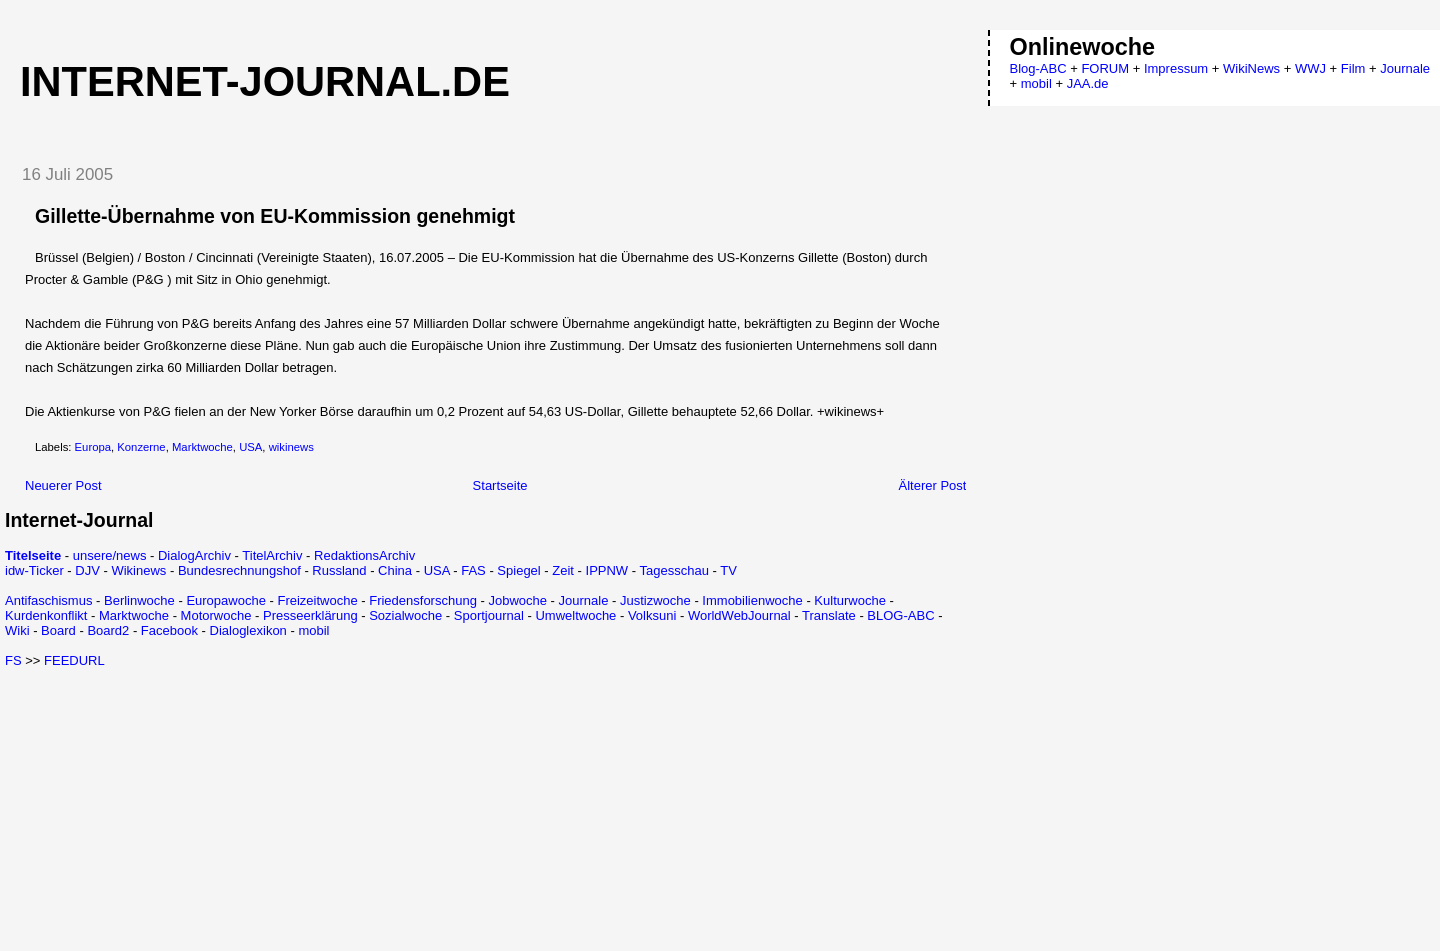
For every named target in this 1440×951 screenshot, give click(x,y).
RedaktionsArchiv (364, 555)
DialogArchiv (194, 555)
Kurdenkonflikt (46, 615)
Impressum (1176, 68)
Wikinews (138, 570)
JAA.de (1088, 83)
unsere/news (110, 555)
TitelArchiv (272, 555)
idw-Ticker (34, 570)
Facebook (169, 630)
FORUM (1105, 68)
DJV (87, 570)
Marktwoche (202, 447)
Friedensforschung (423, 600)
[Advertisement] (173, 808)
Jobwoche (517, 600)
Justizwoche (655, 600)
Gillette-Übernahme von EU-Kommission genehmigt (275, 216)
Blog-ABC (1038, 68)
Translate (829, 615)
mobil (313, 630)
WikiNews (1251, 68)
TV (728, 570)
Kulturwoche (850, 600)
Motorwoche (216, 615)
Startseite (500, 485)
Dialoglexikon (248, 630)
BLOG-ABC (900, 615)
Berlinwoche (139, 600)
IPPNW (607, 570)
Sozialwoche (405, 615)
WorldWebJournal (739, 615)
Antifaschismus (48, 600)
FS (13, 660)
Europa (93, 447)
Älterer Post (933, 485)
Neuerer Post (63, 485)
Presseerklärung (310, 615)
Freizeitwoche (317, 600)
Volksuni (652, 615)
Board (58, 630)
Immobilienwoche (752, 600)
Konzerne (141, 447)
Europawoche (226, 600)
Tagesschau (673, 570)
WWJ (1310, 68)
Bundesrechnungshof (239, 570)
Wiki (17, 630)
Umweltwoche (575, 615)
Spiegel (518, 570)
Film (1353, 68)
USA (250, 447)
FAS (473, 570)
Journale (584, 600)
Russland (339, 570)
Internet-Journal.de (265, 81)
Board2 (108, 630)
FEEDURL (74, 660)
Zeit (563, 570)
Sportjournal (489, 615)
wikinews (291, 447)
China (395, 570)
